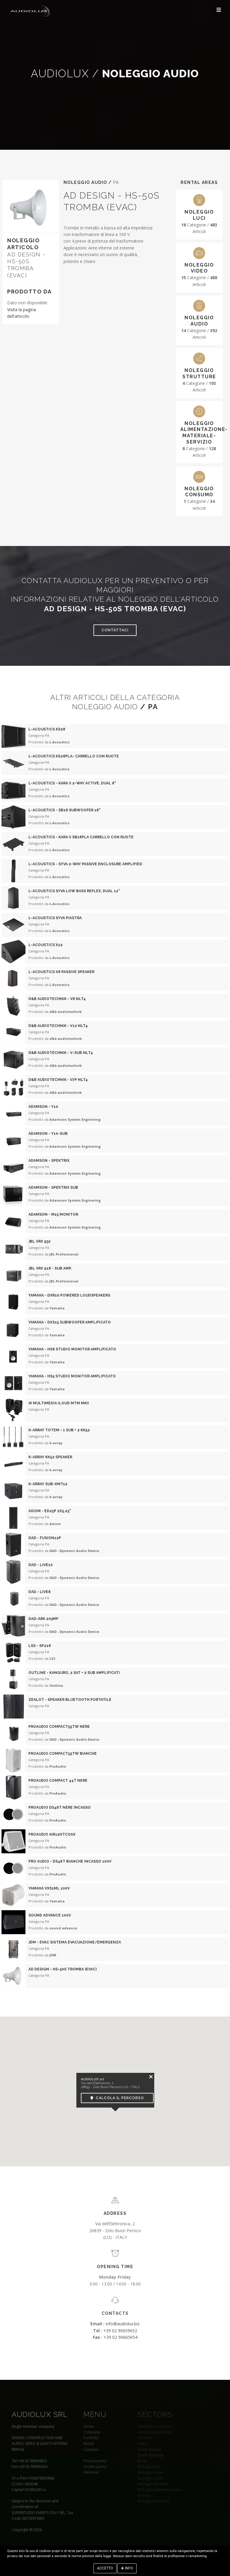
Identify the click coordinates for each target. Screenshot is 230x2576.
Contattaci (115, 630)
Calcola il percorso (117, 2098)
